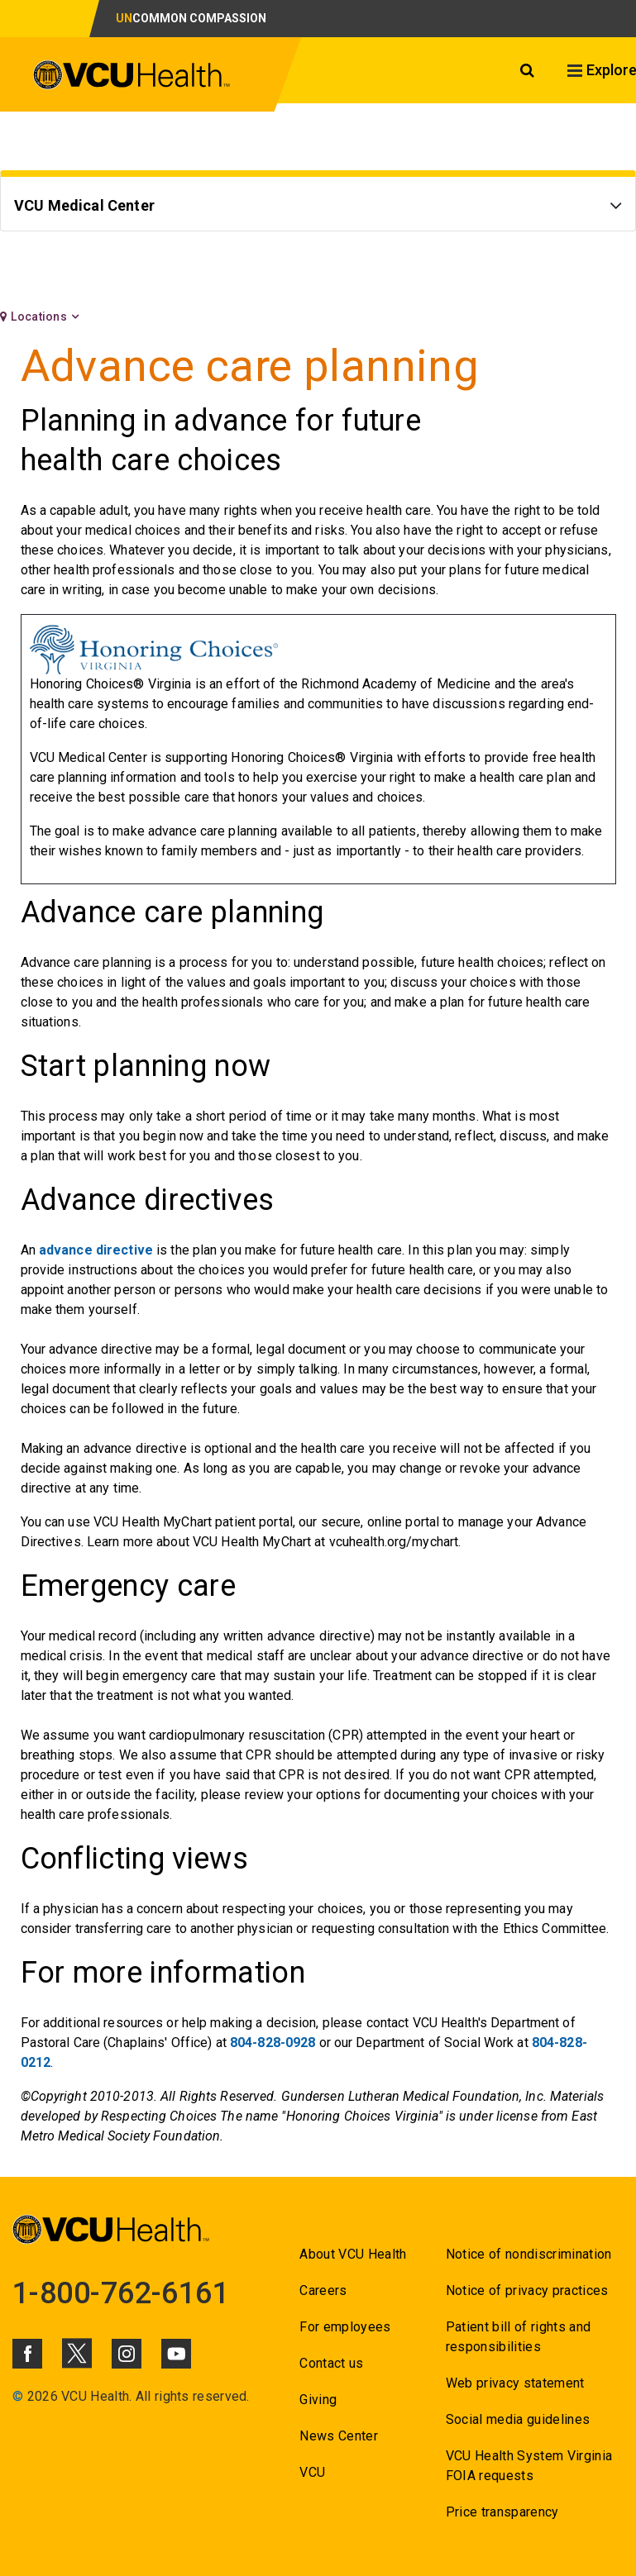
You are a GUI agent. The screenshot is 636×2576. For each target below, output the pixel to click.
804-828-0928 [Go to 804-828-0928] (272, 2042)
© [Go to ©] (17, 2396)
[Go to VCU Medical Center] (318, 207)
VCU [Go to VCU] (312, 2472)
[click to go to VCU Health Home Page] (132, 78)
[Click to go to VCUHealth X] (77, 2353)
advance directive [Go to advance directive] (96, 1250)
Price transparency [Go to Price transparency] (502, 2512)
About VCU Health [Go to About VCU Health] (352, 2254)
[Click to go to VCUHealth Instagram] (126, 2354)
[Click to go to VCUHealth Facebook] (27, 2354)
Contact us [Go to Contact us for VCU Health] (331, 2363)
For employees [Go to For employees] (344, 2327)
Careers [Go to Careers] (323, 2290)
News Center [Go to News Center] (338, 2436)
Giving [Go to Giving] (318, 2399)
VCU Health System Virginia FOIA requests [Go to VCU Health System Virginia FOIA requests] (529, 2465)
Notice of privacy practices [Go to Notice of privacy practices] (527, 2290)
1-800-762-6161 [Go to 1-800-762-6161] (120, 2293)
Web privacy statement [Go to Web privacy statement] (515, 2383)
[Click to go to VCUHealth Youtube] (176, 2354)
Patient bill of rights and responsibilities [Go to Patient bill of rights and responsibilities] (518, 2337)
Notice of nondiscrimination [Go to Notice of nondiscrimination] (529, 2254)
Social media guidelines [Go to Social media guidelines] (518, 2419)
